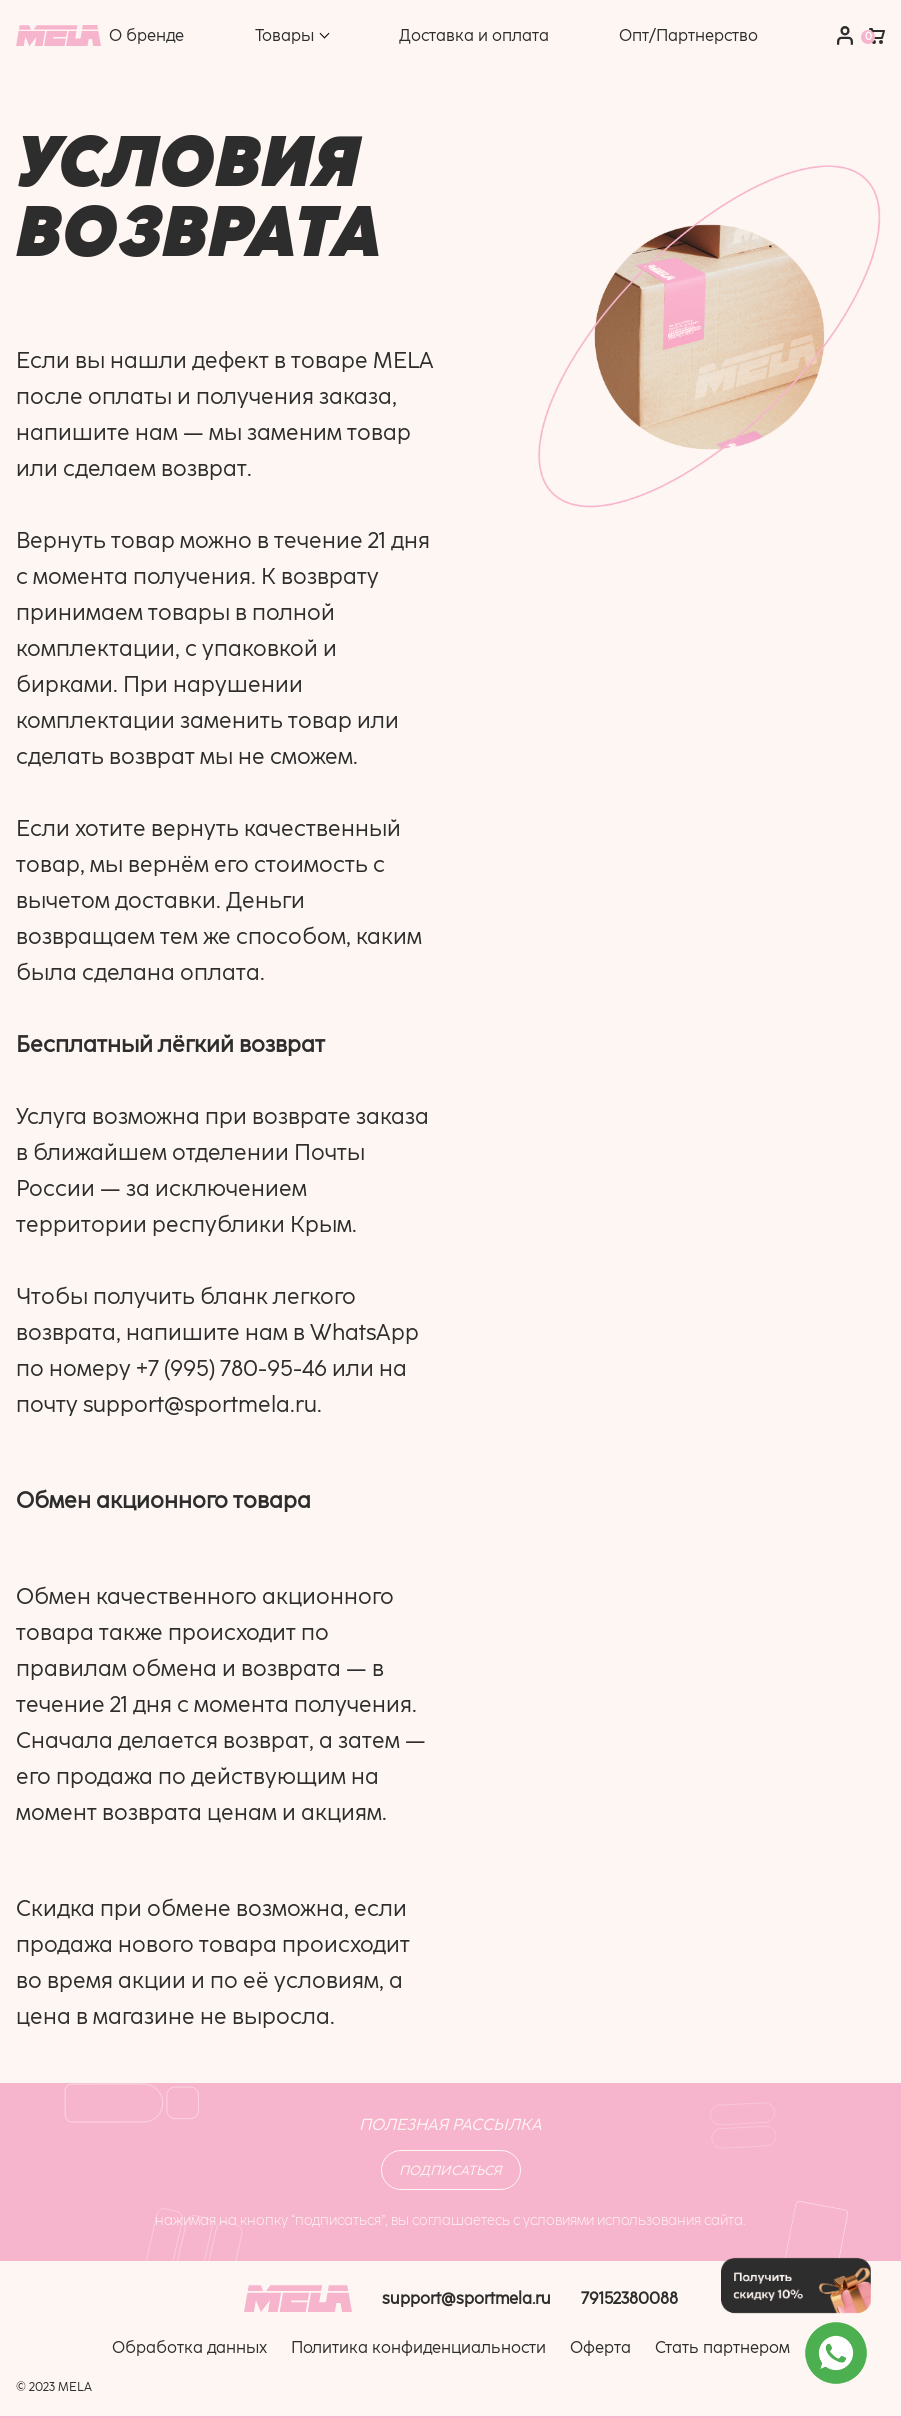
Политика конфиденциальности (418, 2347)
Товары (284, 35)
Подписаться (450, 2170)
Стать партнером (722, 2347)
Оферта (600, 2347)
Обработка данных (189, 2347)
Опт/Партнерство (688, 35)
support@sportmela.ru (200, 1404)
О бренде (146, 35)
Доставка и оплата (474, 35)
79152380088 (629, 2298)
